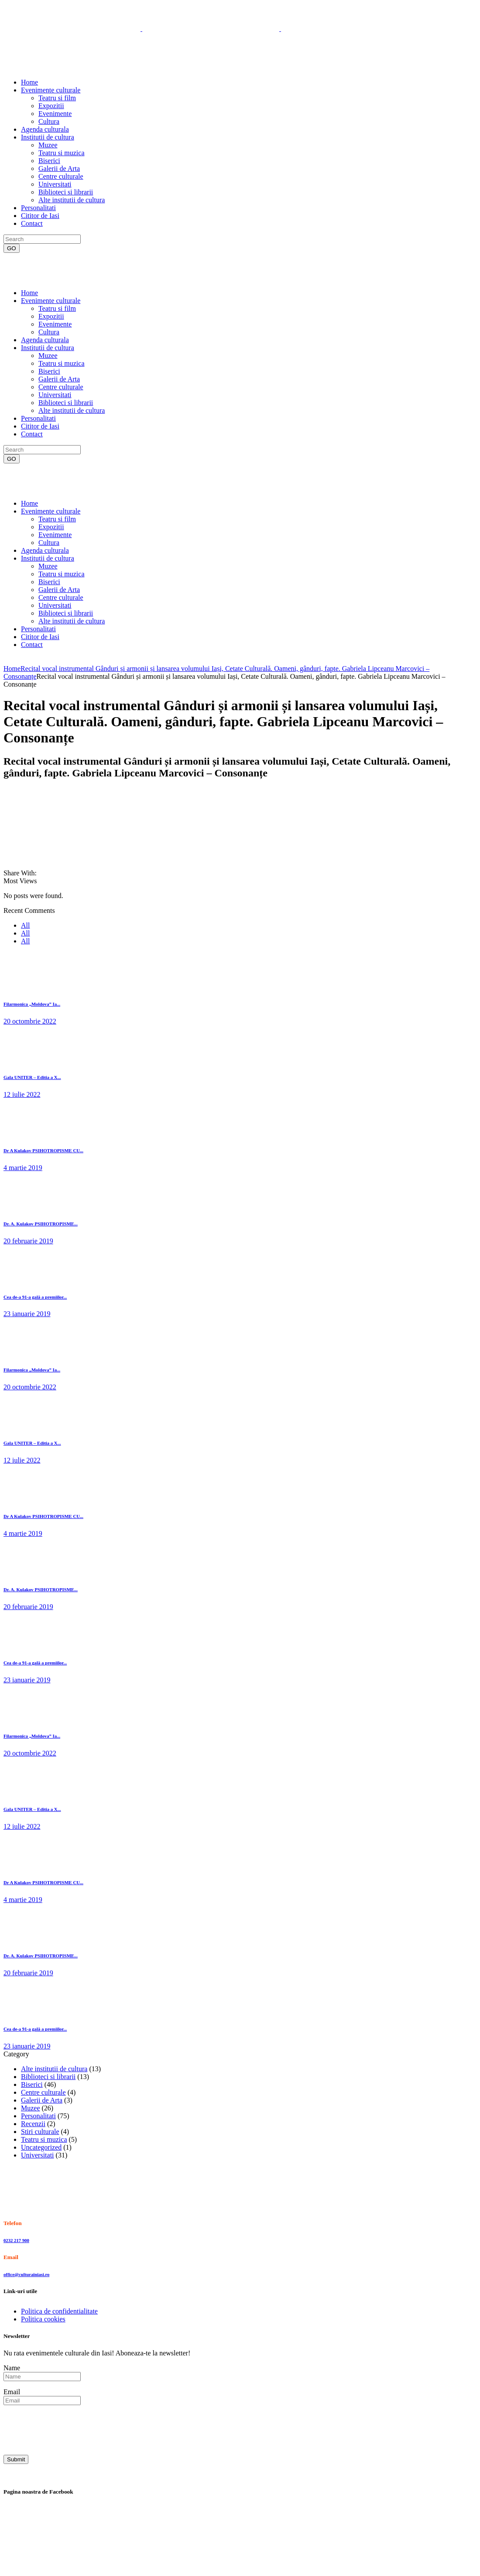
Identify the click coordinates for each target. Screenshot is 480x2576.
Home (12, 668)
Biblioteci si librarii (48, 2076)
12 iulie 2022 (21, 1094)
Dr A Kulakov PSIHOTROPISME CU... (43, 1150)
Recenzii (33, 2123)
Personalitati (38, 2116)
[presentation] (69, 2429)
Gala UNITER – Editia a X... (32, 1077)
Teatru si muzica (44, 2139)
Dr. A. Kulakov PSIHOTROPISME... (40, 1223)
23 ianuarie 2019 (27, 1313)
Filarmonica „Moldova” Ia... (31, 1004)
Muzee (30, 2108)
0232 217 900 (16, 2240)
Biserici (32, 2084)
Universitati (37, 2155)
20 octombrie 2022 (29, 1021)
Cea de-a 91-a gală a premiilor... (35, 1297)
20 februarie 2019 (28, 1241)
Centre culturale (43, 2092)
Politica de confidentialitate (59, 2311)
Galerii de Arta (41, 2100)
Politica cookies (43, 2319)
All (25, 925)
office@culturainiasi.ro (26, 2274)
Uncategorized (41, 2147)
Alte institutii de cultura (54, 2068)
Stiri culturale (40, 2131)
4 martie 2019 (22, 1167)
